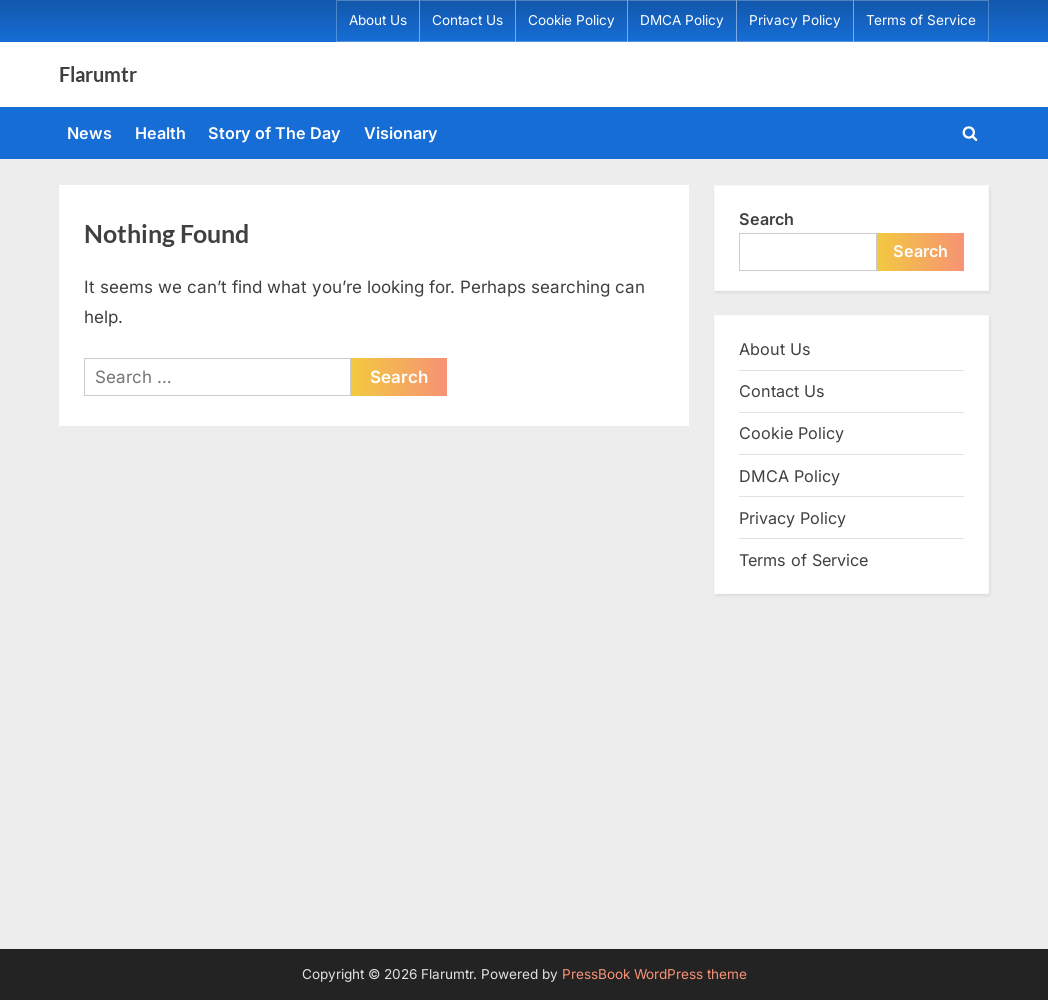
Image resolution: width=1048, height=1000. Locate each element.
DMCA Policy (682, 20)
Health (160, 133)
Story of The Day (274, 133)
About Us (378, 20)
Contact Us (467, 20)
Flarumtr (98, 74)
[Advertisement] (524, 769)
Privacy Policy (795, 20)
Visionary (401, 133)
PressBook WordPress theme (654, 974)
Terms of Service (921, 20)
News (89, 133)
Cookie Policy (571, 20)
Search (766, 219)
